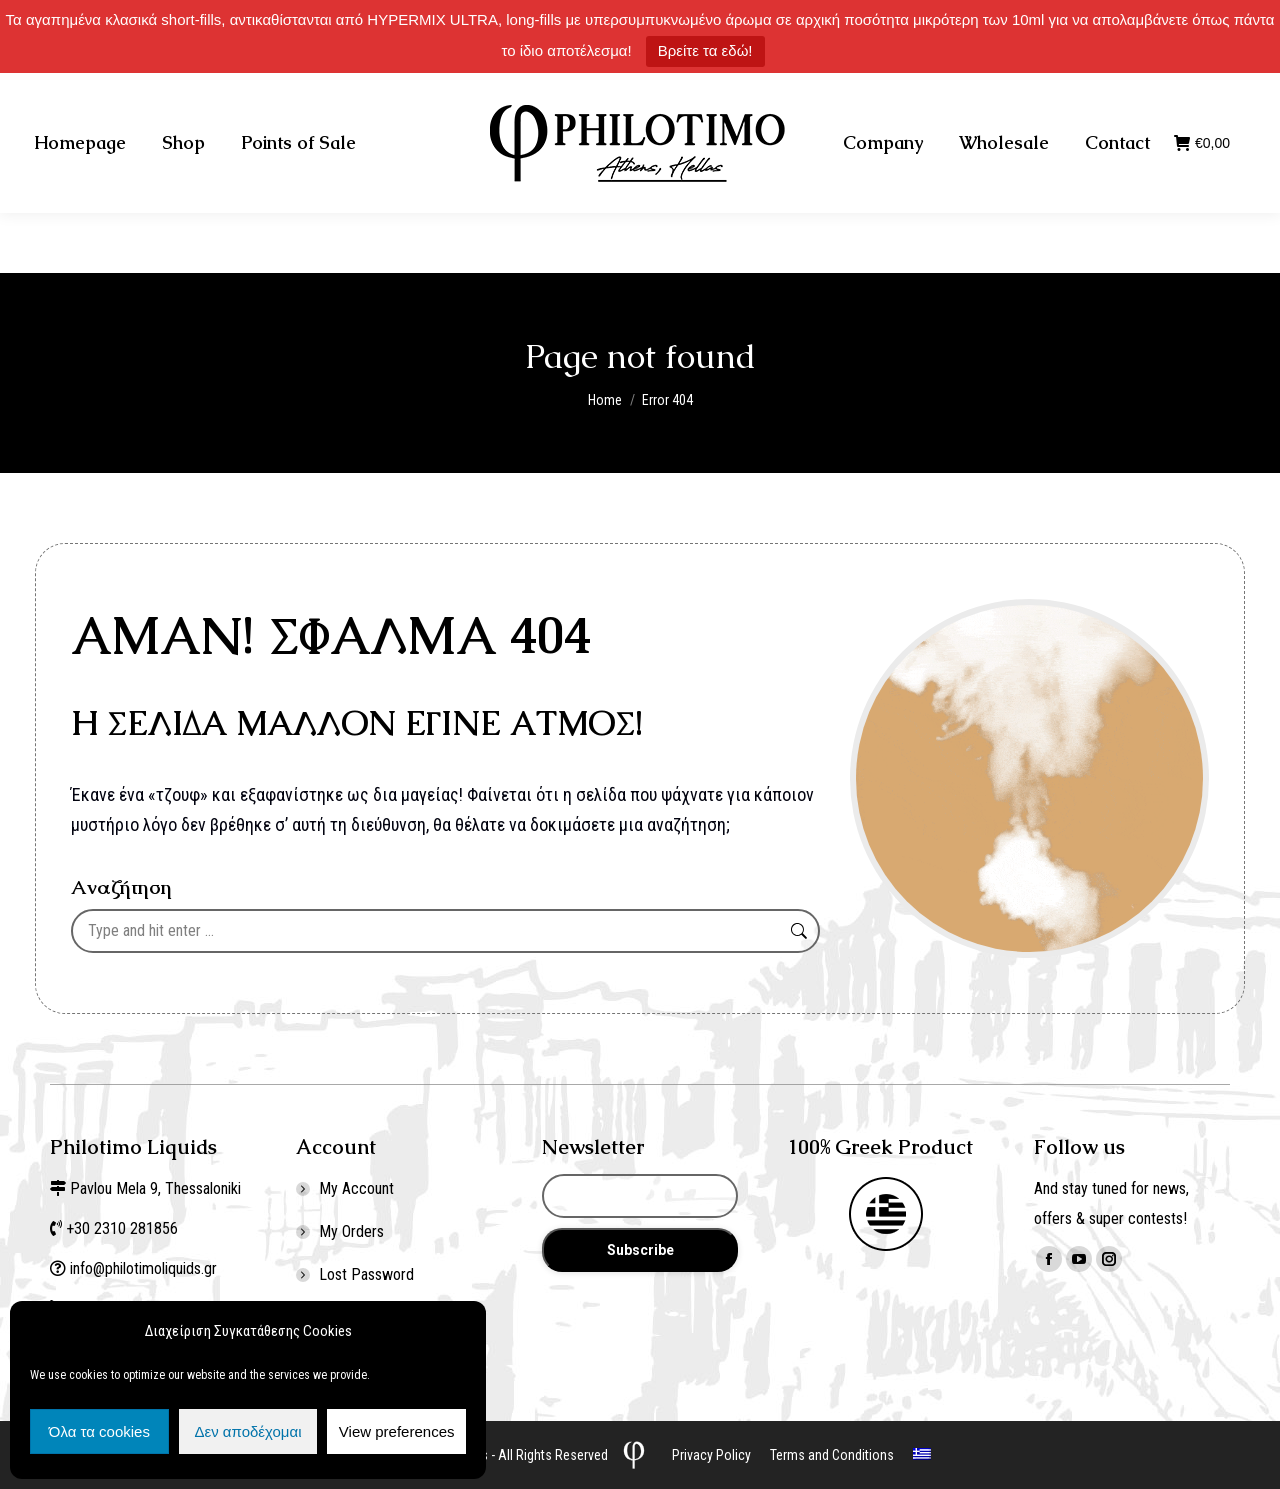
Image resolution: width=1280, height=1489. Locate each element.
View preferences (397, 1431)
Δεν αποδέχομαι (247, 1431)
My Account (356, 1188)
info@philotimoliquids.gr (145, 1268)
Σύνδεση (1078, 102)
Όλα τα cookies (99, 1431)
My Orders (351, 1231)
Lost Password (366, 1274)
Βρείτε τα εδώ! (705, 50)
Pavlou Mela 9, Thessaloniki (155, 1188)
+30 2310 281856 (241, 102)
